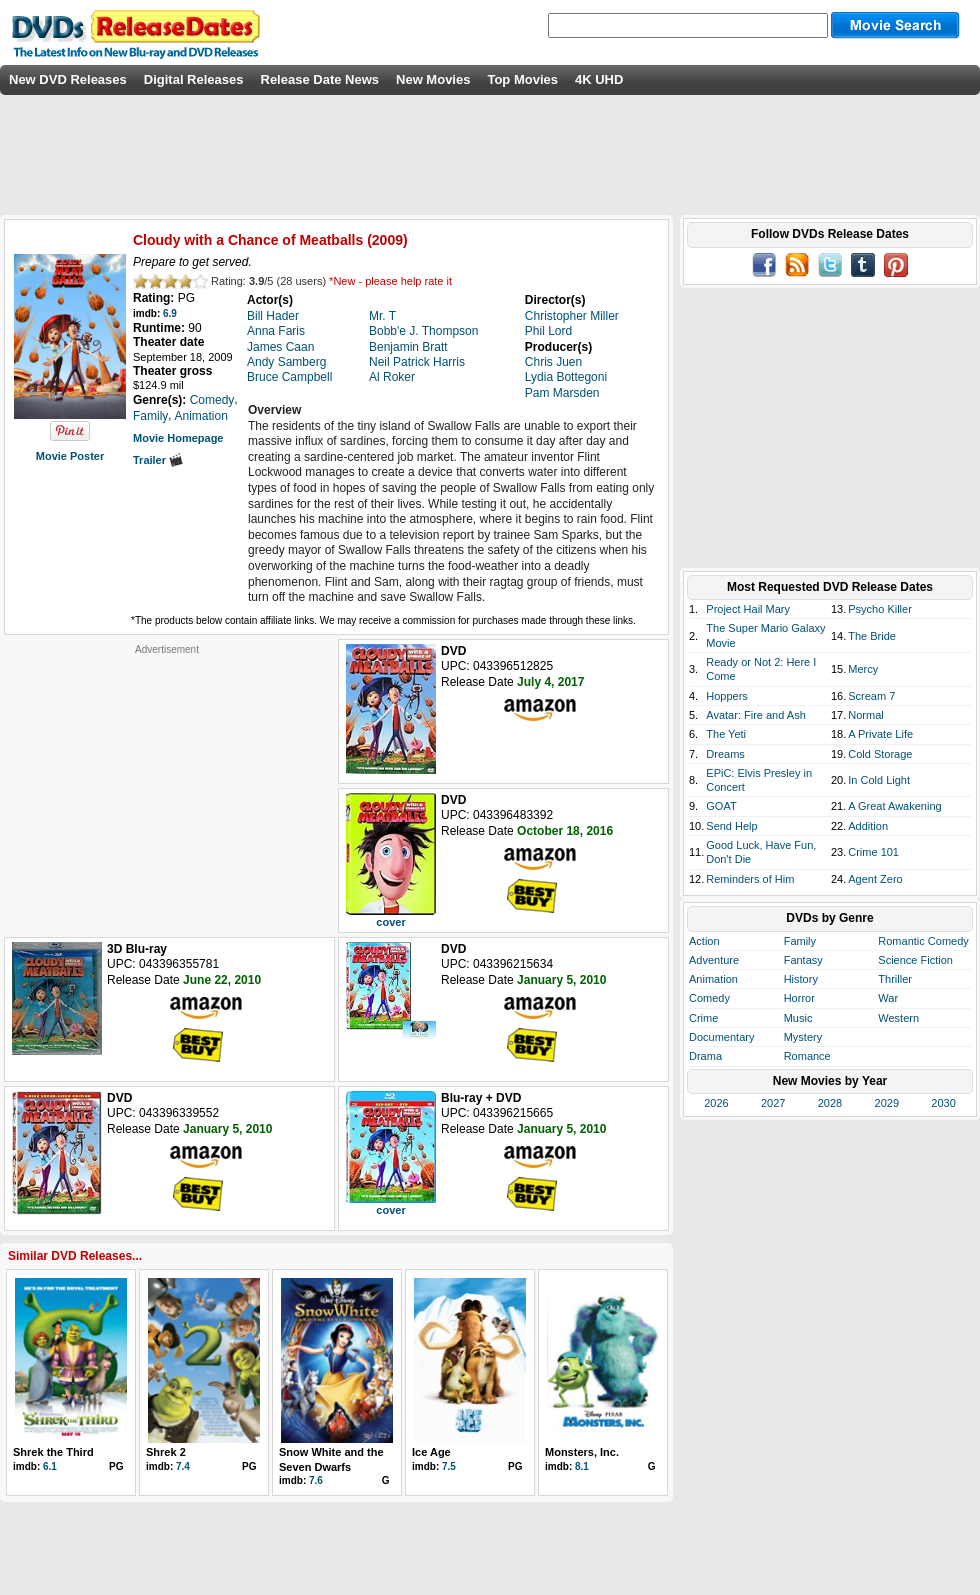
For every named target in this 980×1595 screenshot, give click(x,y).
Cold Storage (880, 754)
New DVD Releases (68, 79)
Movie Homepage (178, 438)
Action (704, 941)
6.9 (170, 313)
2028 (830, 1103)
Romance (807, 1056)
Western (898, 1018)
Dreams (725, 754)
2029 (887, 1103)
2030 (943, 1103)
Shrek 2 (166, 1452)
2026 (716, 1103)
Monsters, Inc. (582, 1452)
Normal (865, 715)
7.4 (183, 1466)
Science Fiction (915, 960)
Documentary (721, 1037)
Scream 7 (871, 696)
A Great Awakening (894, 806)
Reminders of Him (750, 879)
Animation (713, 979)
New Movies (433, 79)
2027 (773, 1103)
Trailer (158, 460)
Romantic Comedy (923, 941)
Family (800, 941)
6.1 (50, 1466)
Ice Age (431, 1452)
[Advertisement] (167, 781)
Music (798, 1018)
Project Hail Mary (748, 609)
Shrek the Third (53, 1452)
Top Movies (522, 79)
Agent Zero (875, 879)
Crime (703, 1018)
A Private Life (880, 734)
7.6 (316, 1480)
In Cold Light (879, 780)
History (801, 979)
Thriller (895, 979)
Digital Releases (194, 79)
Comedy (709, 998)
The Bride (872, 636)
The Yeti (726, 734)
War (888, 998)
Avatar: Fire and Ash (755, 715)
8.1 (582, 1466)
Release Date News (320, 79)
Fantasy (803, 960)
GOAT (721, 806)
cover (390, 922)
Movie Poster (70, 456)
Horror (799, 998)
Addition (868, 826)
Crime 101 (873, 852)
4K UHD (599, 79)
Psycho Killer (880, 609)
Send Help (731, 826)
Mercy (863, 669)
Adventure (714, 960)
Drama (705, 1056)
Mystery (803, 1037)
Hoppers (727, 696)
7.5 (449, 1466)
